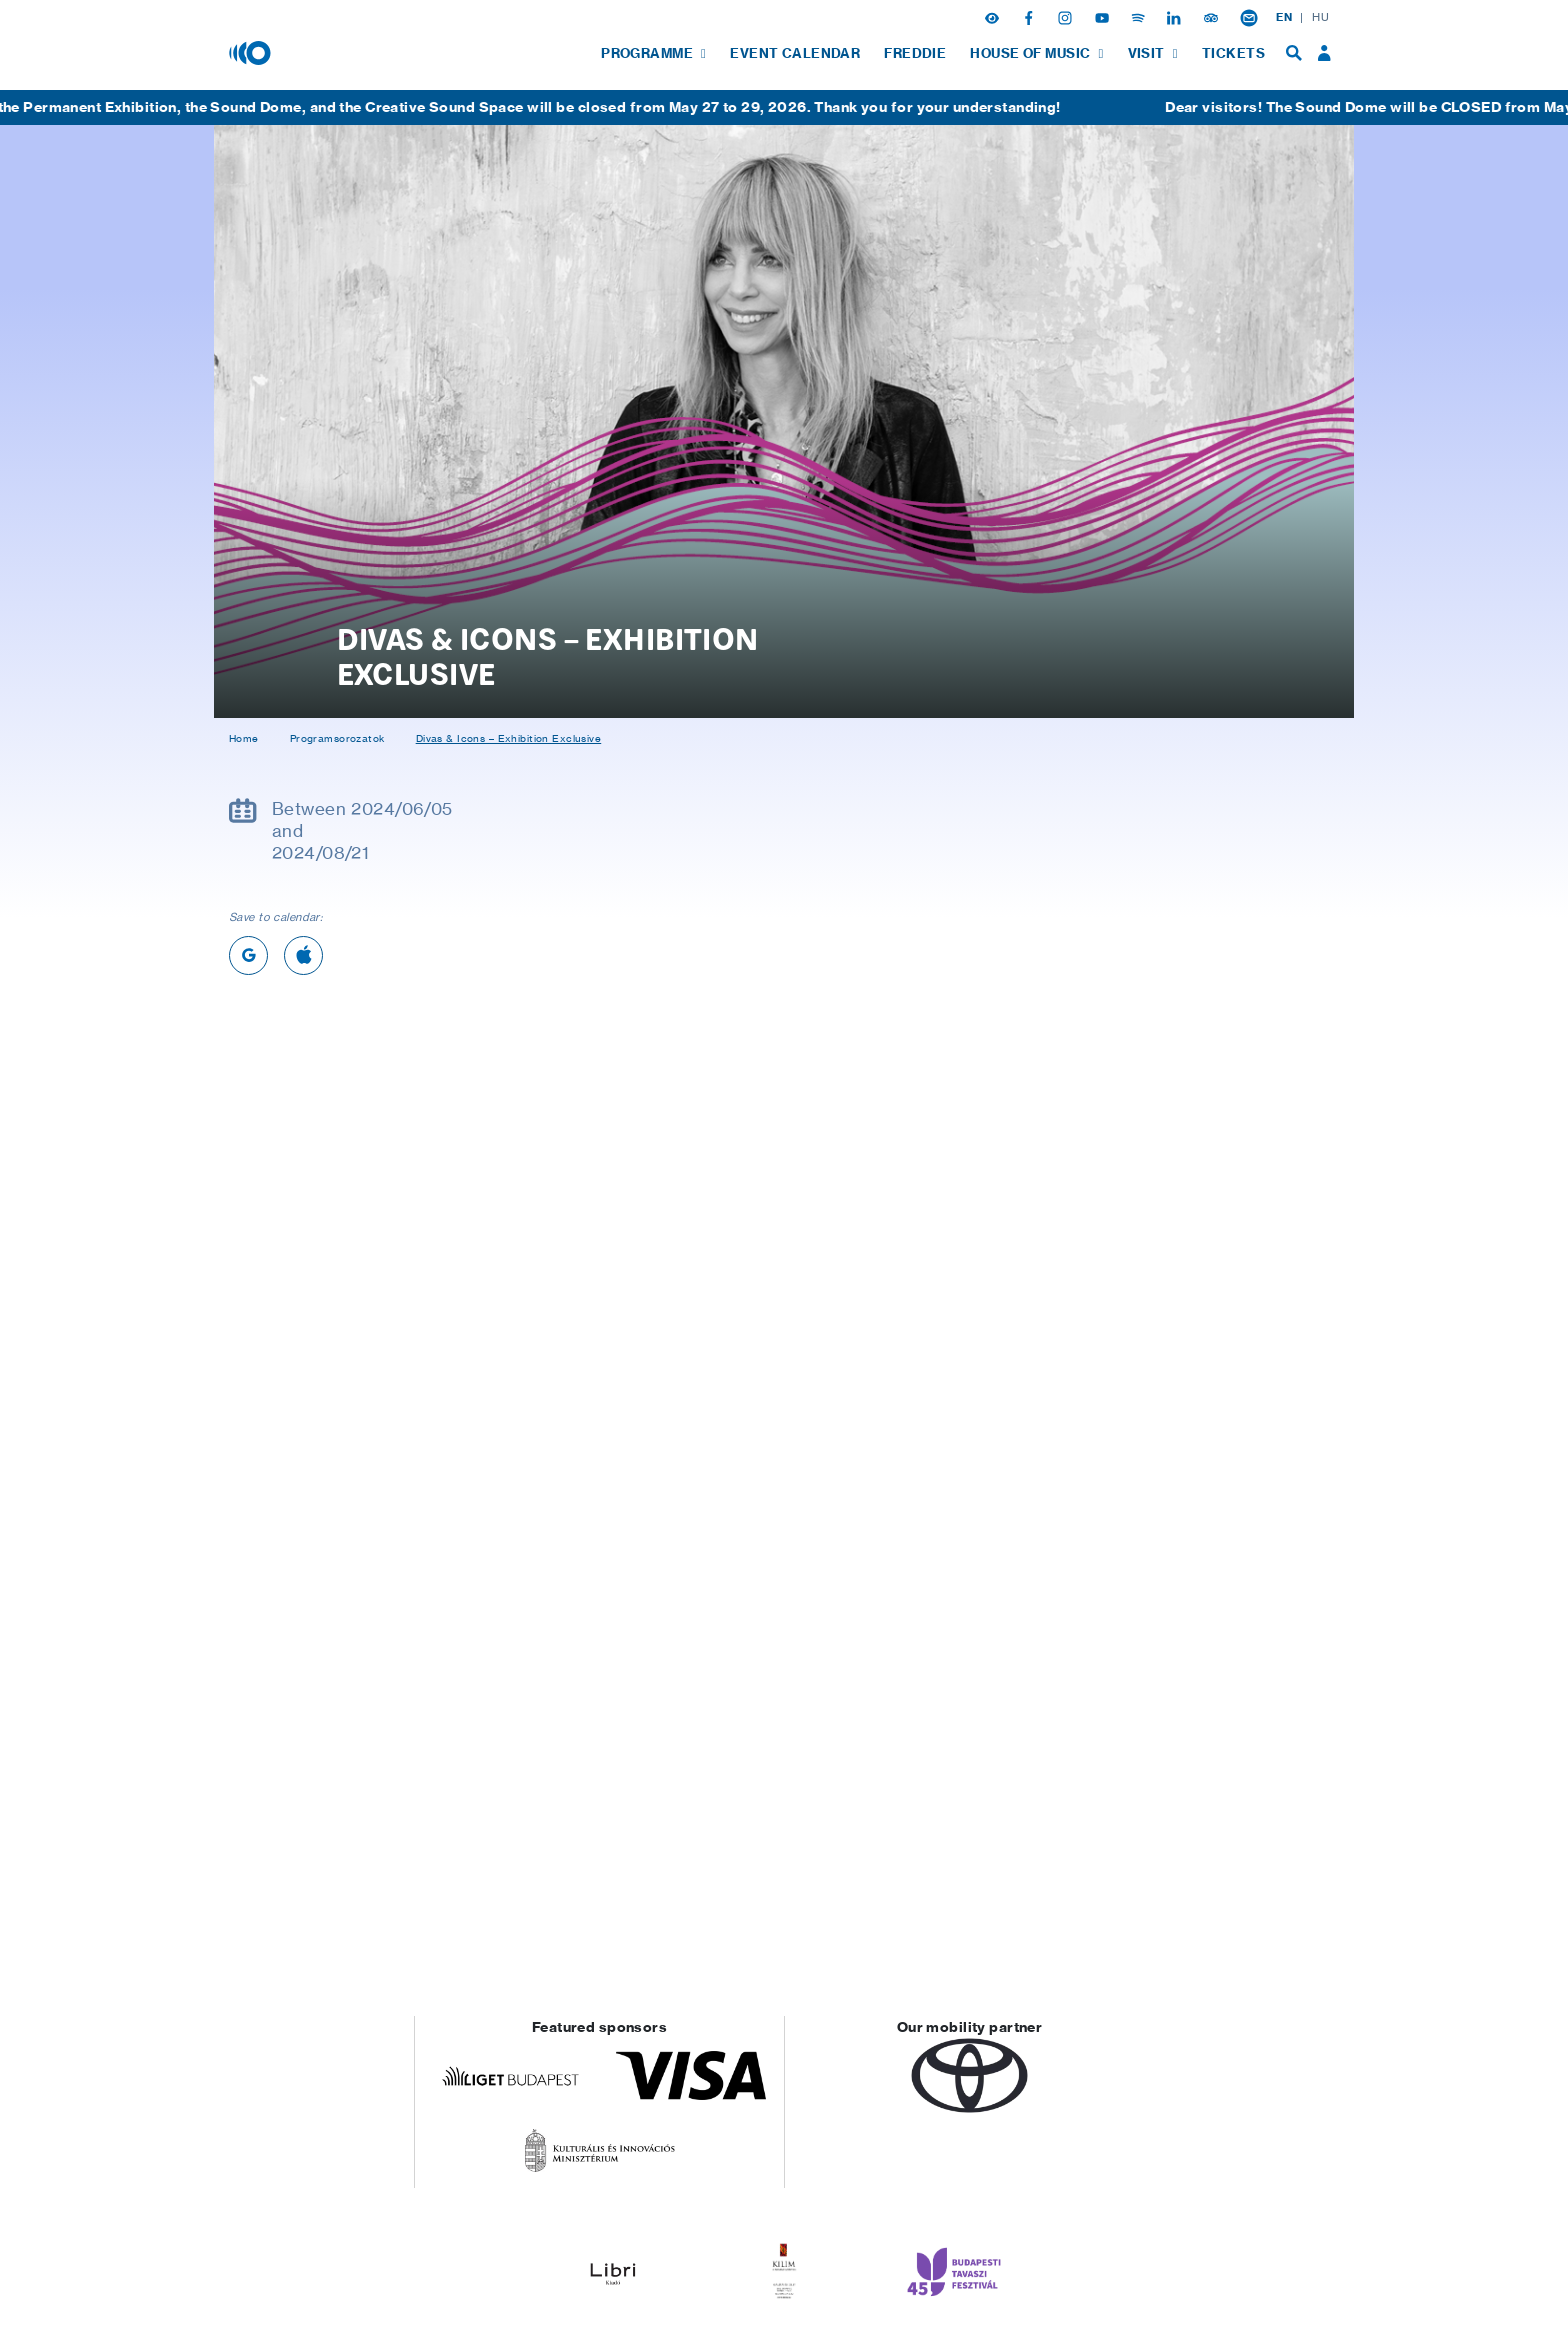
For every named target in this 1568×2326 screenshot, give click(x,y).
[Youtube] (1104, 17)
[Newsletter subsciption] (1249, 17)
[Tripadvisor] (1213, 17)
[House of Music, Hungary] (252, 52)
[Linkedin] (1176, 17)
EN (1284, 17)
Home (244, 738)
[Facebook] (1031, 17)
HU (1320, 17)
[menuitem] (653, 53)
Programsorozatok (337, 738)
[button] (994, 17)
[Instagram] (1067, 17)
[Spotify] (1140, 17)
